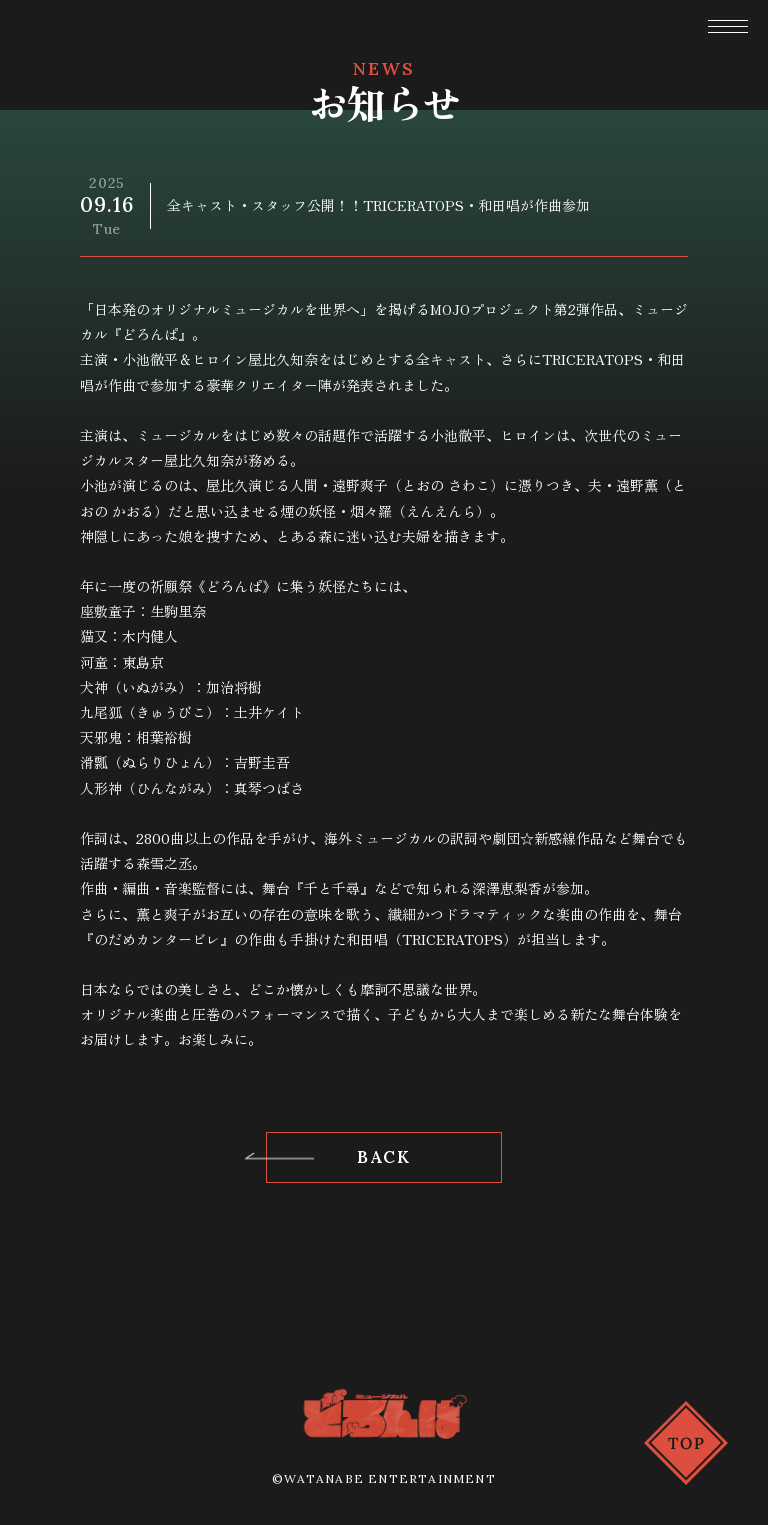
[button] (728, 29)
